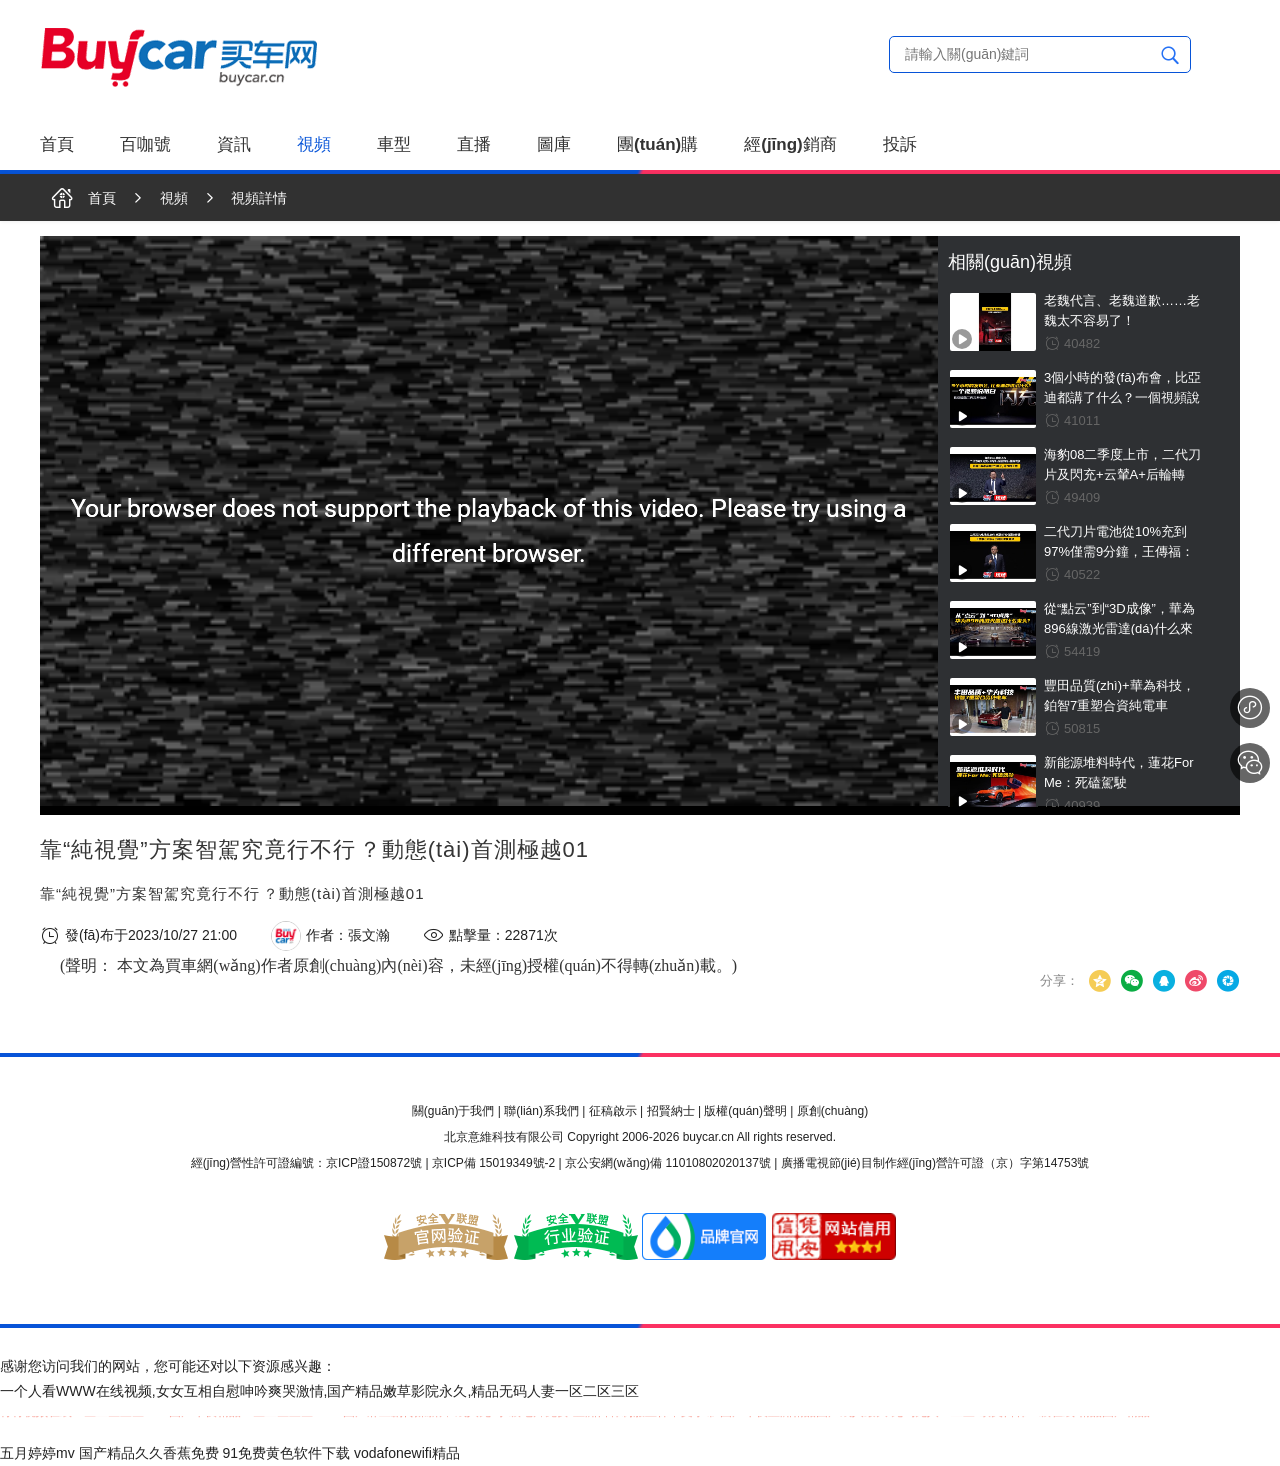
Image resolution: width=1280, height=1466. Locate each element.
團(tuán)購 (657, 144)
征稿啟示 (613, 1111)
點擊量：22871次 (491, 936)
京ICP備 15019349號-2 (493, 1163)
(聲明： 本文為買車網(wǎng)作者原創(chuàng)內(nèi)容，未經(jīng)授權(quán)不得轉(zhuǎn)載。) (398, 965)
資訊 (234, 144)
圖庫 (554, 144)
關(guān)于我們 (453, 1111)
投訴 (900, 144)
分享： (1059, 980)
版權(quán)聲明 (745, 1111)
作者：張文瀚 (330, 936)
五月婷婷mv (37, 1453)
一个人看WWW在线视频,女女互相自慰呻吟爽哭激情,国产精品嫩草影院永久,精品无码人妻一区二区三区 (319, 1391)
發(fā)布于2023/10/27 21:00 (138, 936)
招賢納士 (671, 1111)
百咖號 (145, 144)
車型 (394, 144)
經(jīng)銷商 (790, 144)
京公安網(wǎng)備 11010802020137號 (668, 1163)
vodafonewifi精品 (407, 1453)
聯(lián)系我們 (541, 1111)
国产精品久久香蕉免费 (149, 1453)
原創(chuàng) (832, 1111)
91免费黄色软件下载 (286, 1453)
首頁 (57, 144)
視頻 (314, 144)
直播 (474, 144)
